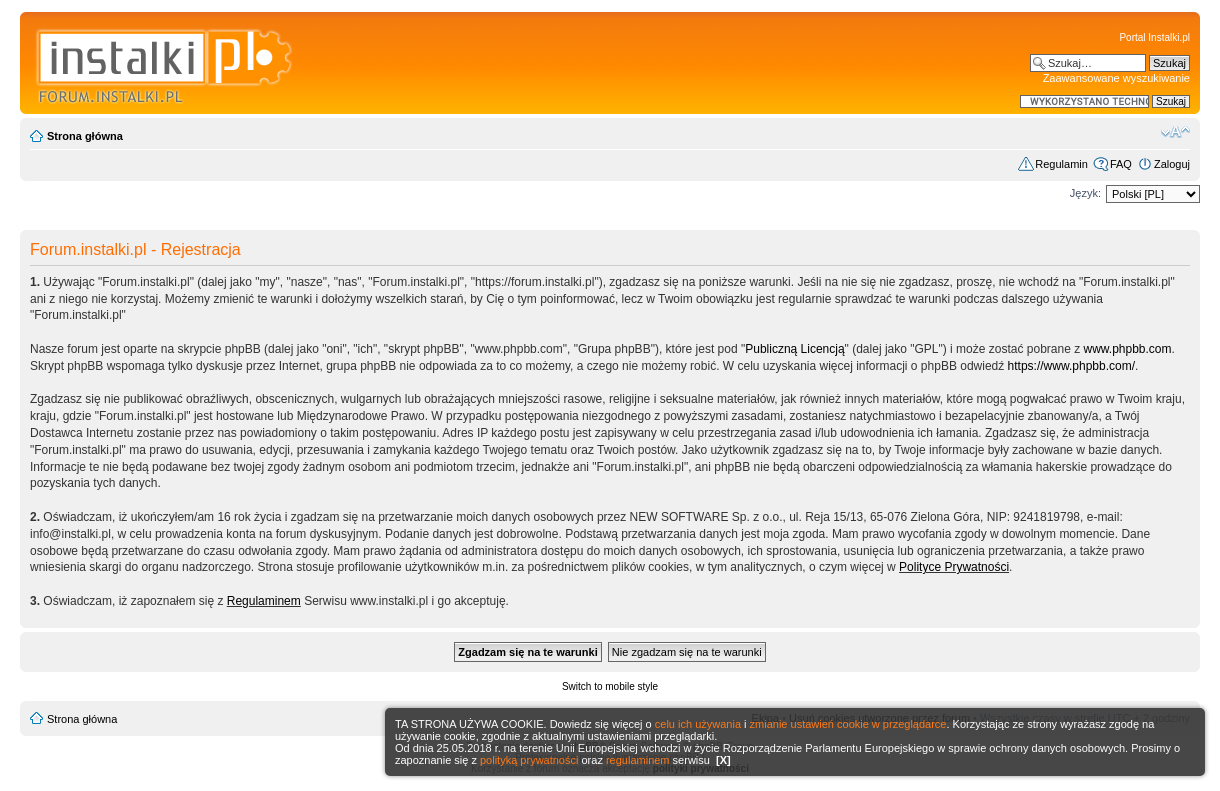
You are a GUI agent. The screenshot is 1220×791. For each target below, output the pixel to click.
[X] (723, 760)
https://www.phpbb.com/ (1071, 366)
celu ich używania (698, 724)
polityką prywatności (529, 760)
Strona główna (85, 136)
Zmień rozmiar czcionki (1175, 132)
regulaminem (638, 760)
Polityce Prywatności (954, 567)
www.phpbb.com (1128, 349)
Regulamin (1061, 164)
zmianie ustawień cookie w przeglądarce (848, 724)
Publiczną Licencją (794, 349)
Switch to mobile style (610, 686)
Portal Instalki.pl (1154, 37)
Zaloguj (1172, 164)
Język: (1085, 193)
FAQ (1121, 164)
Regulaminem (264, 601)
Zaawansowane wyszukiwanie (1116, 78)
